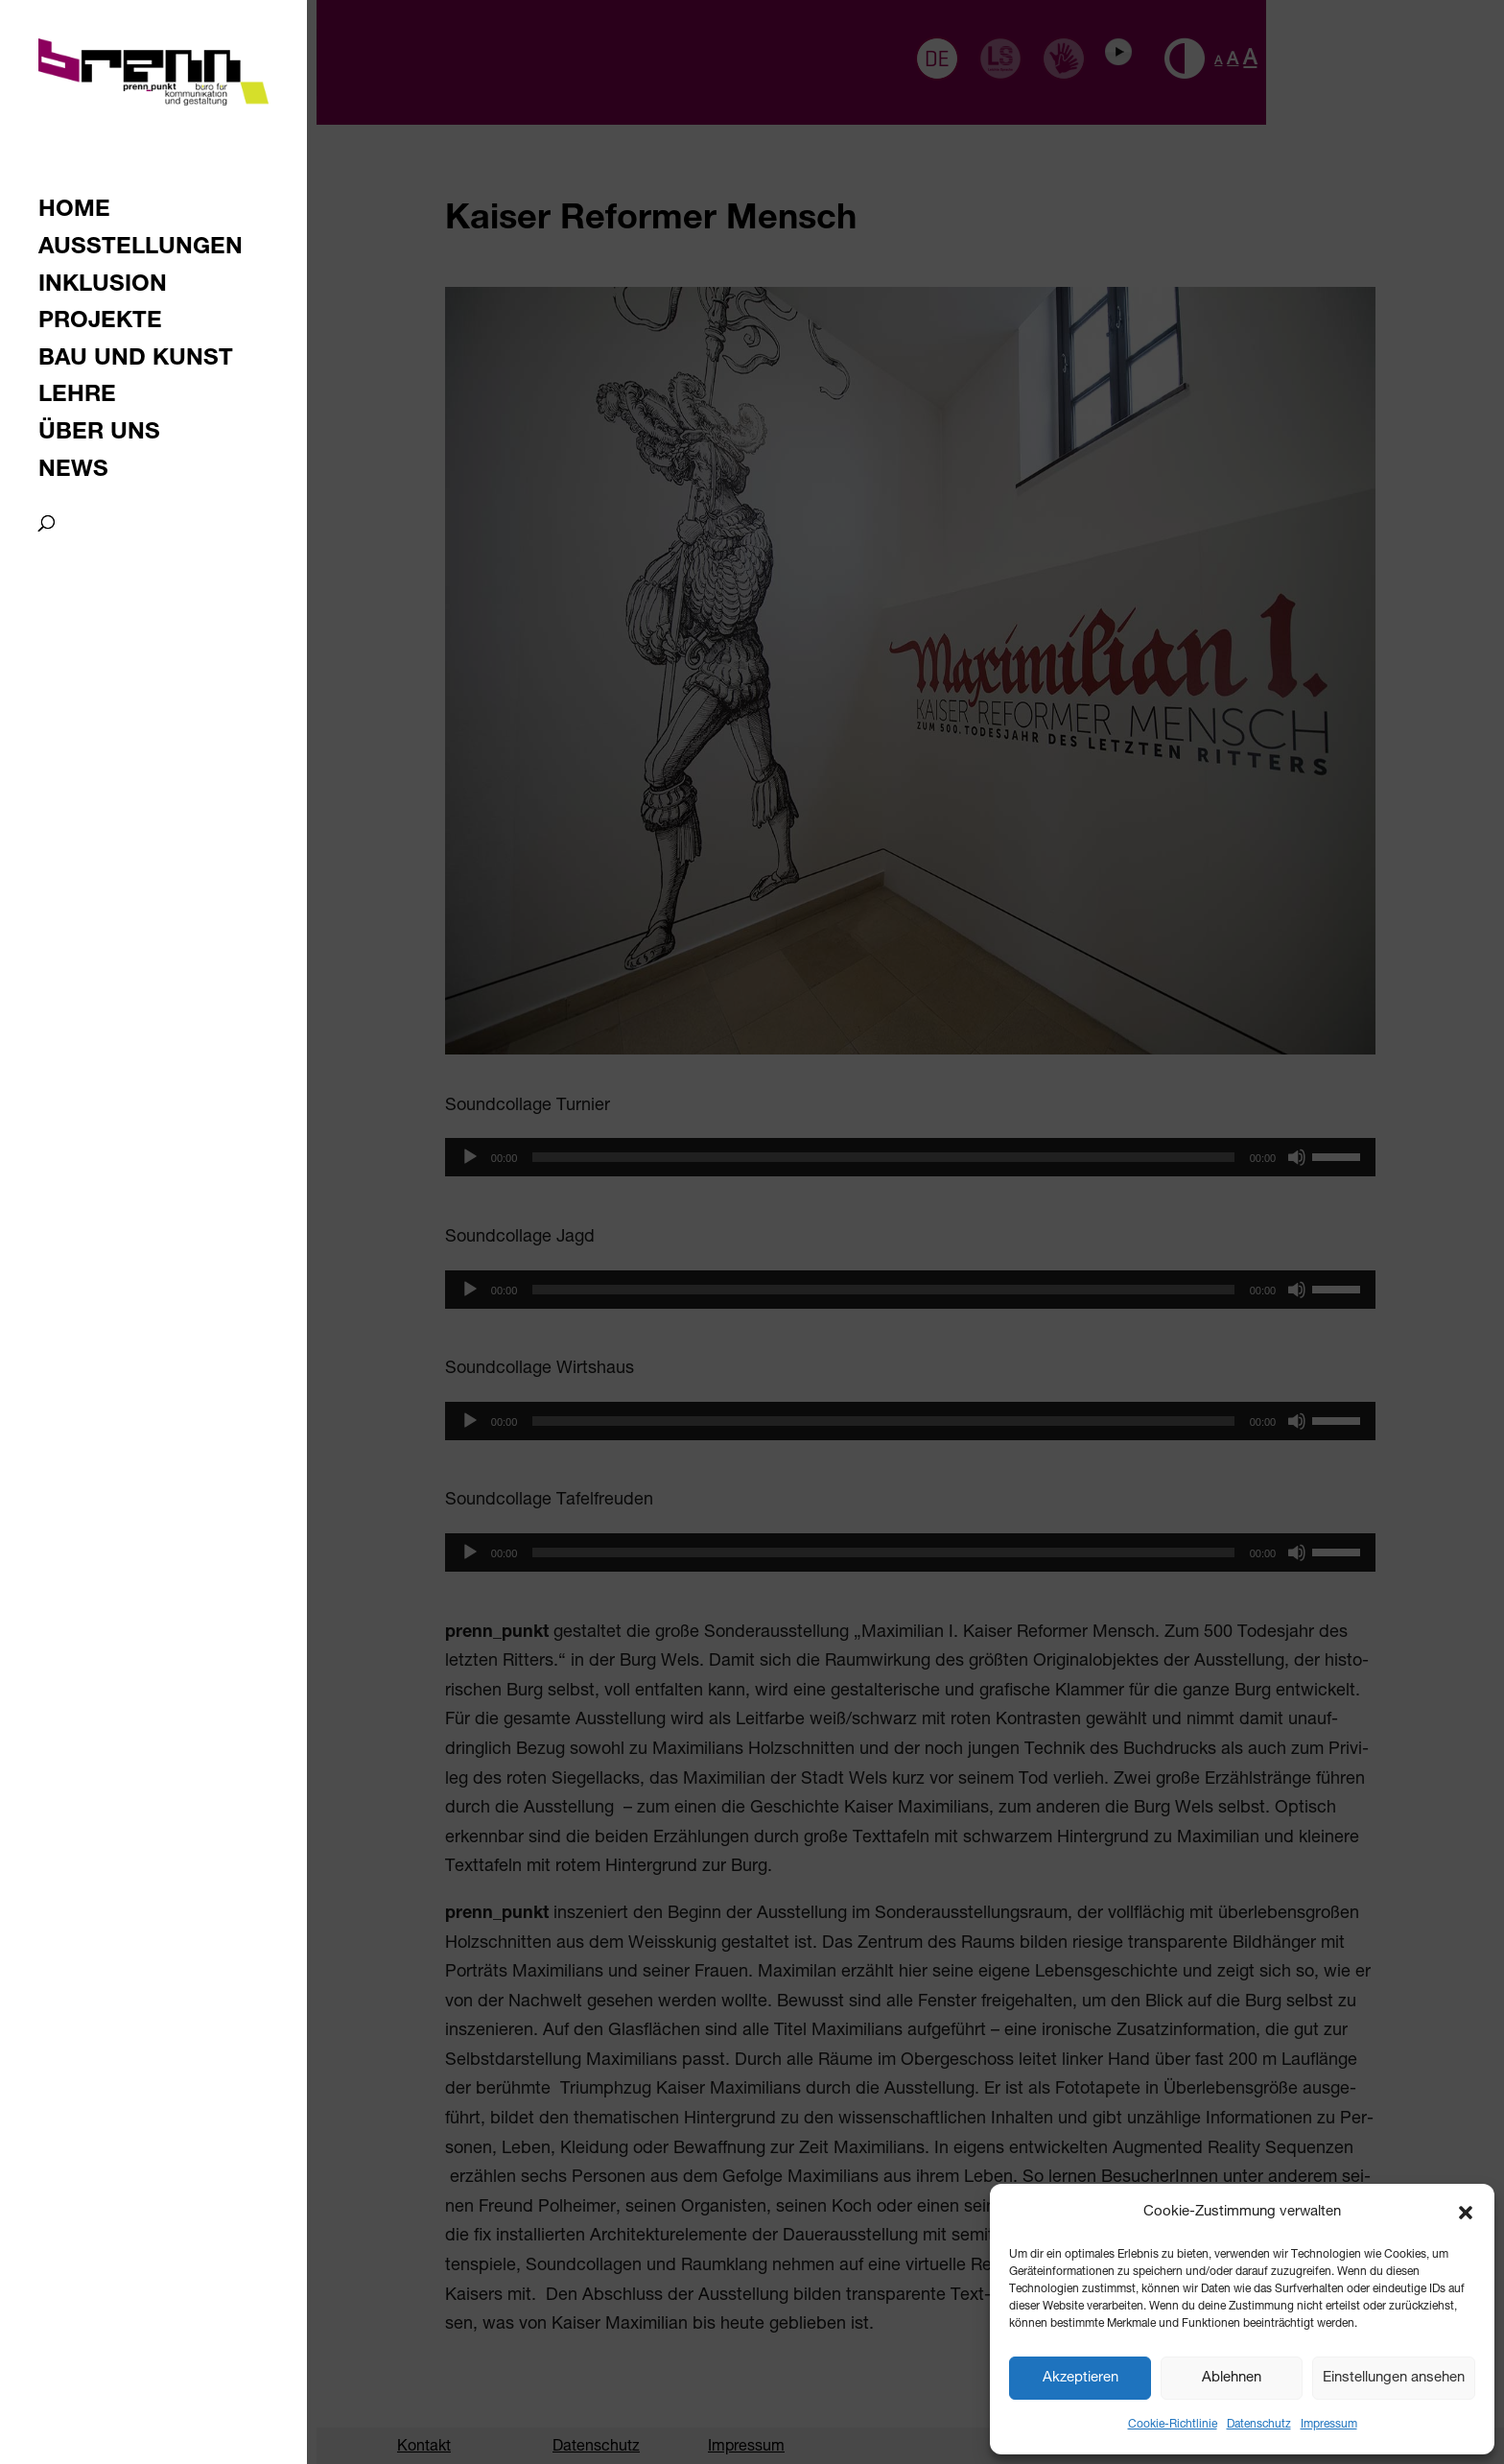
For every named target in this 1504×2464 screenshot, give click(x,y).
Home (74, 212)
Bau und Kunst (135, 361)
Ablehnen (1231, 2378)
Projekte (100, 324)
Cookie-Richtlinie (1172, 2424)
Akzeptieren (1080, 2378)
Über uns (99, 435)
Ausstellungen (140, 250)
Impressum (1329, 2424)
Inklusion (102, 287)
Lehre (77, 398)
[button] (1465, 2212)
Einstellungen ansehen (1394, 2378)
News (73, 472)
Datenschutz (1259, 2424)
